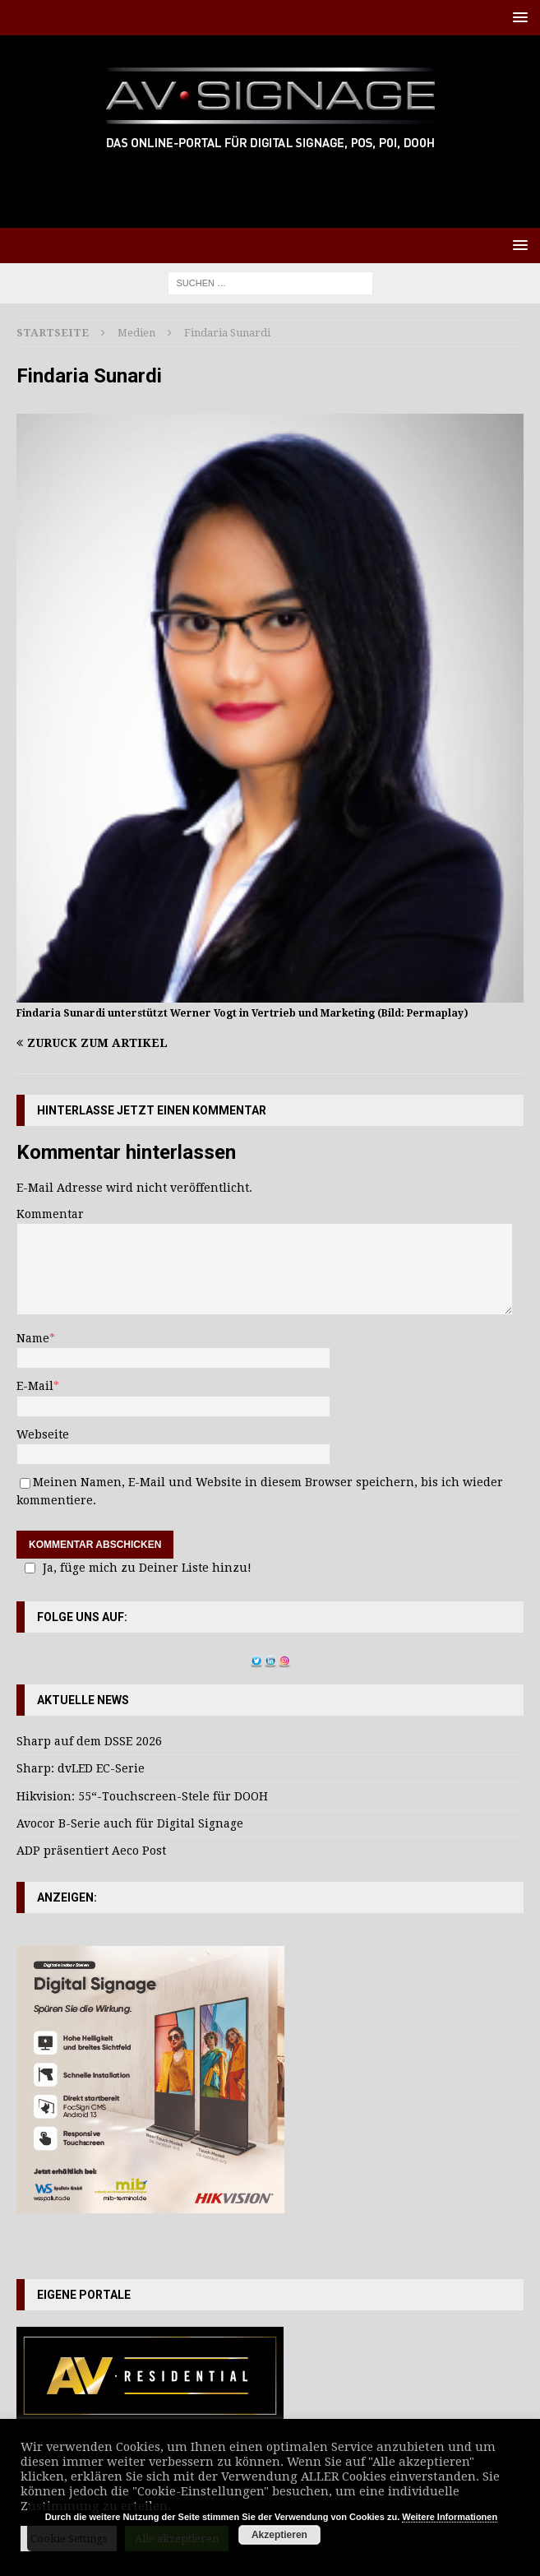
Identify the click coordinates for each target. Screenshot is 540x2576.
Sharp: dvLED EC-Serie (80, 1768)
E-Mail (34, 1385)
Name (32, 1338)
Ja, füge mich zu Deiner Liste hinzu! (136, 1567)
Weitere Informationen (449, 2517)
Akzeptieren (279, 2535)
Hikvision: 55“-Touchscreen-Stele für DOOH (142, 1796)
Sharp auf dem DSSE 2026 (89, 1741)
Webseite (42, 1434)
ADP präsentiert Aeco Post (91, 1850)
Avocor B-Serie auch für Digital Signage (129, 1823)
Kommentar (50, 1214)
